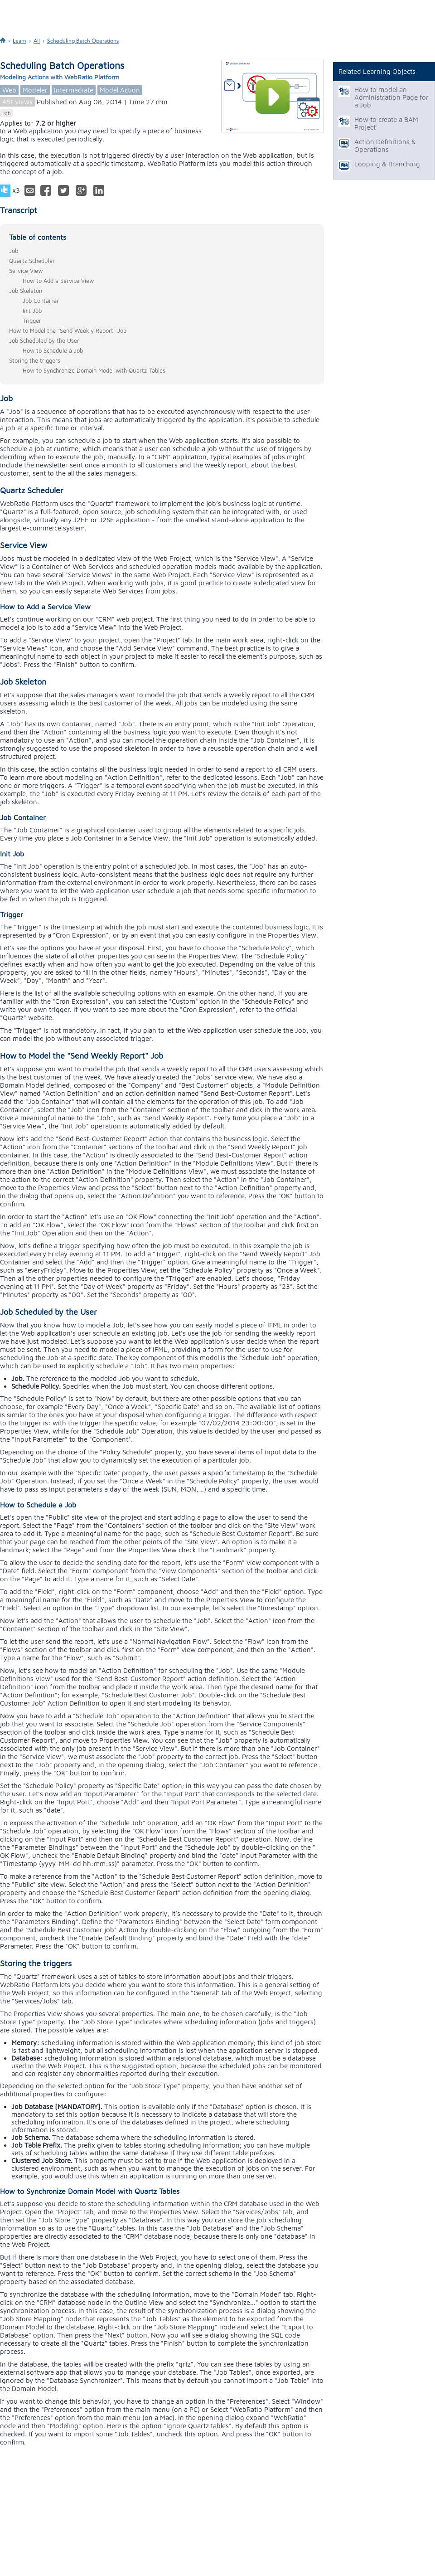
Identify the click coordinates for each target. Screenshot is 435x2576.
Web (9, 90)
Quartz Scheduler (32, 260)
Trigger (32, 320)
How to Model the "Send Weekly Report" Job (67, 330)
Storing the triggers (34, 360)
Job (6, 113)
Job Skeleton (25, 290)
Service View (26, 270)
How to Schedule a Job (53, 350)
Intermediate (73, 90)
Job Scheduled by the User (44, 340)
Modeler (35, 90)
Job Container (41, 300)
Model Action (120, 90)
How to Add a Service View (58, 280)
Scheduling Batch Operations (83, 41)
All (37, 41)
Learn (19, 41)
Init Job (32, 310)
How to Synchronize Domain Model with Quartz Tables (94, 370)
